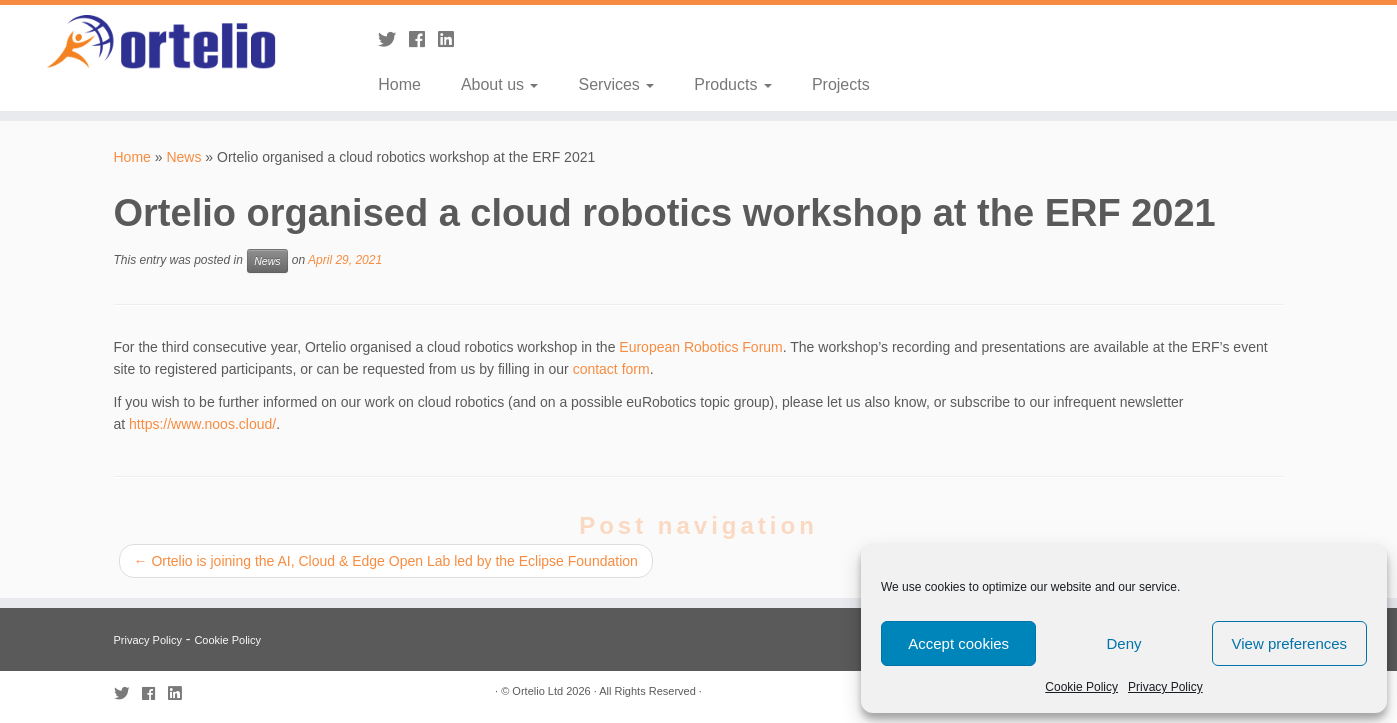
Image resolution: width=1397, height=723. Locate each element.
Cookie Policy (1081, 687)
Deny (1123, 643)
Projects (841, 84)
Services (616, 84)
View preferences (1290, 643)
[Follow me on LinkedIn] (452, 40)
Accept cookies (958, 643)
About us (500, 84)
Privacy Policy (1165, 687)
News (183, 157)
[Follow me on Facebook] (423, 40)
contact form (611, 369)
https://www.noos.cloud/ (202, 424)
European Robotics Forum (700, 347)
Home (399, 84)
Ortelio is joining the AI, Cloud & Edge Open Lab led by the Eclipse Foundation (386, 561)
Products (733, 84)
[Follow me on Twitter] (393, 40)
